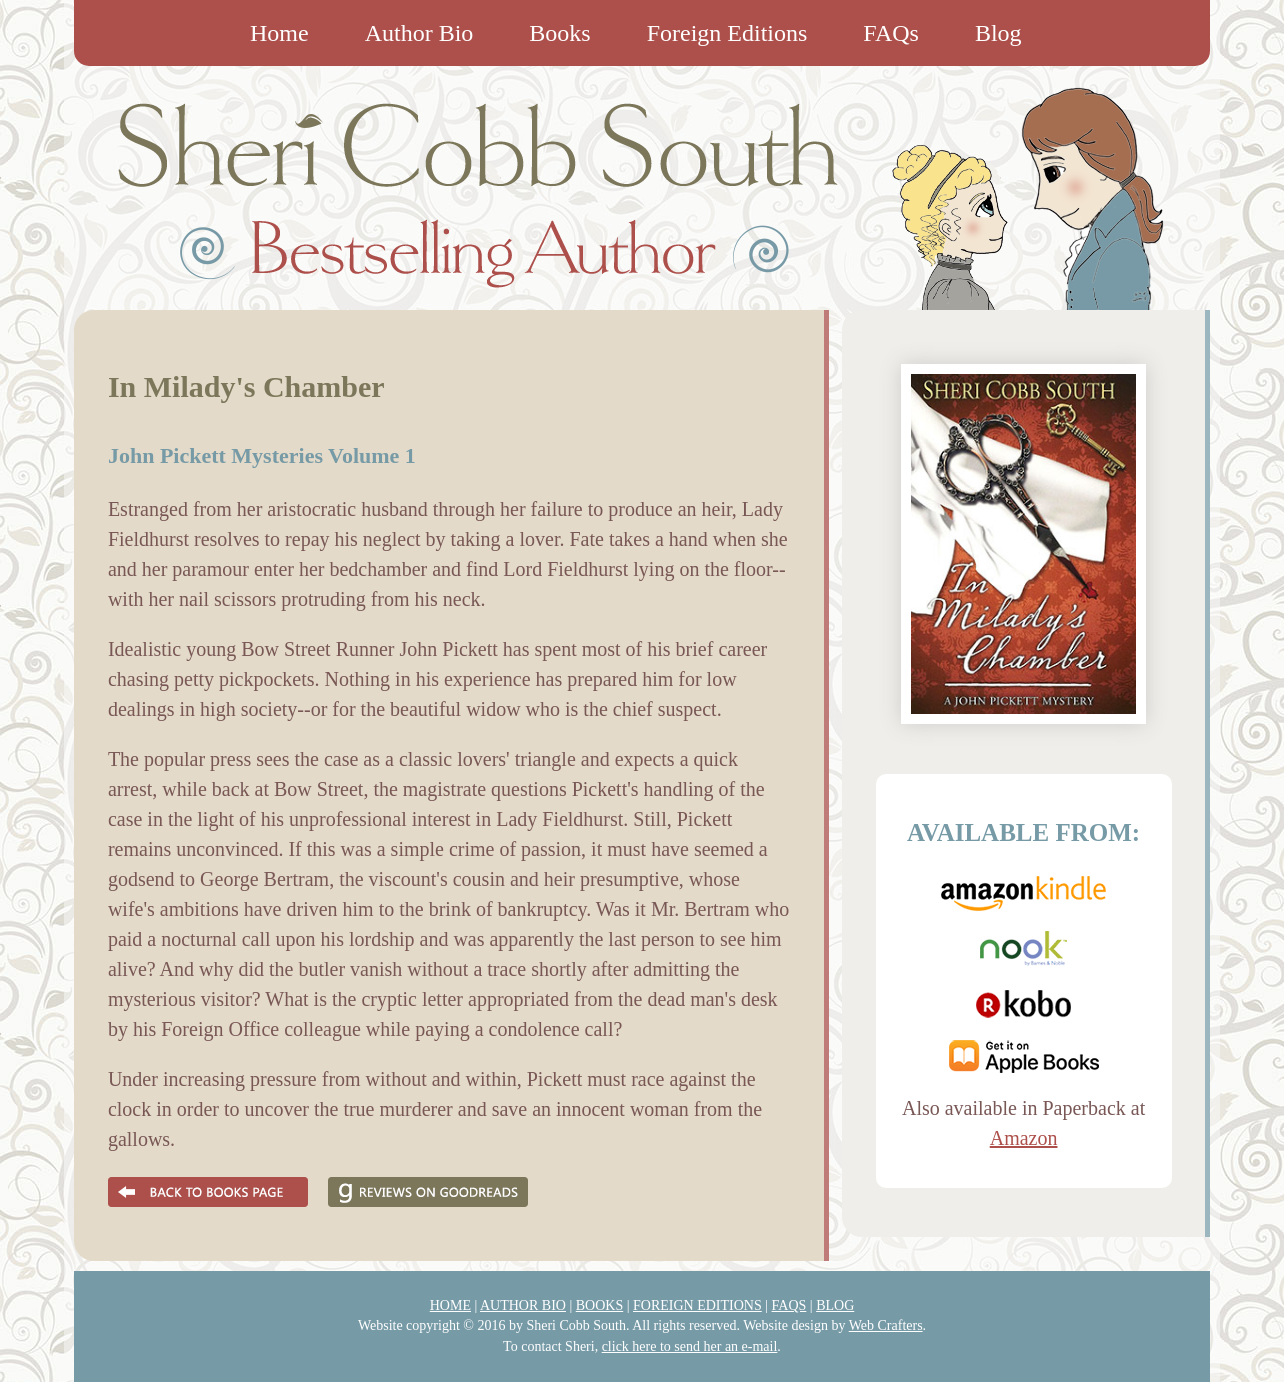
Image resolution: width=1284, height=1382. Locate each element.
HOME (450, 1305)
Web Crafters (886, 1325)
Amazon (1024, 1138)
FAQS (789, 1305)
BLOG (835, 1305)
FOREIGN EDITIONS (697, 1305)
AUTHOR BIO (523, 1305)
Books (559, 33)
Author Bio (419, 33)
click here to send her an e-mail (690, 1346)
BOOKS (599, 1305)
